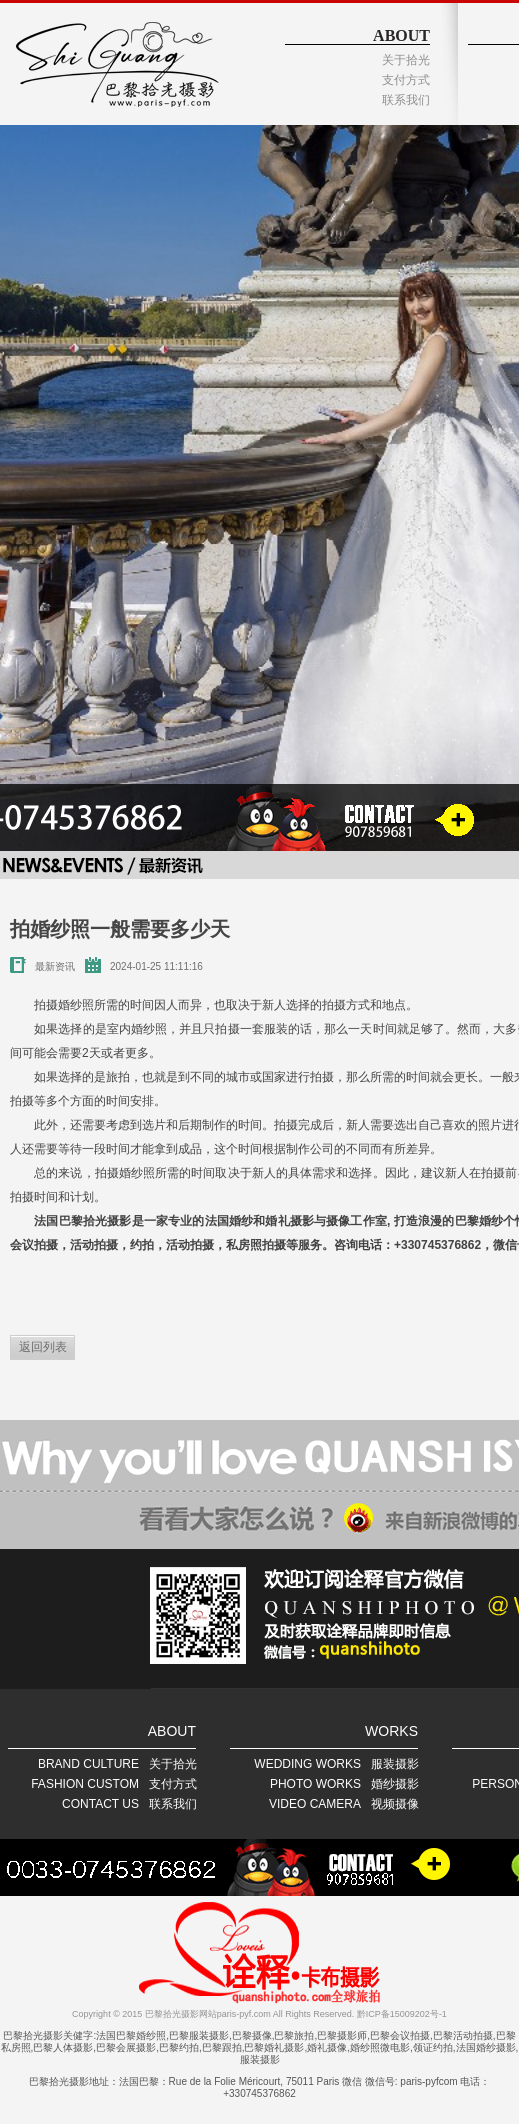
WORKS (391, 1731)
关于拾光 (406, 60)
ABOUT (401, 35)
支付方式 (406, 80)
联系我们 (406, 100)
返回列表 (43, 1347)
